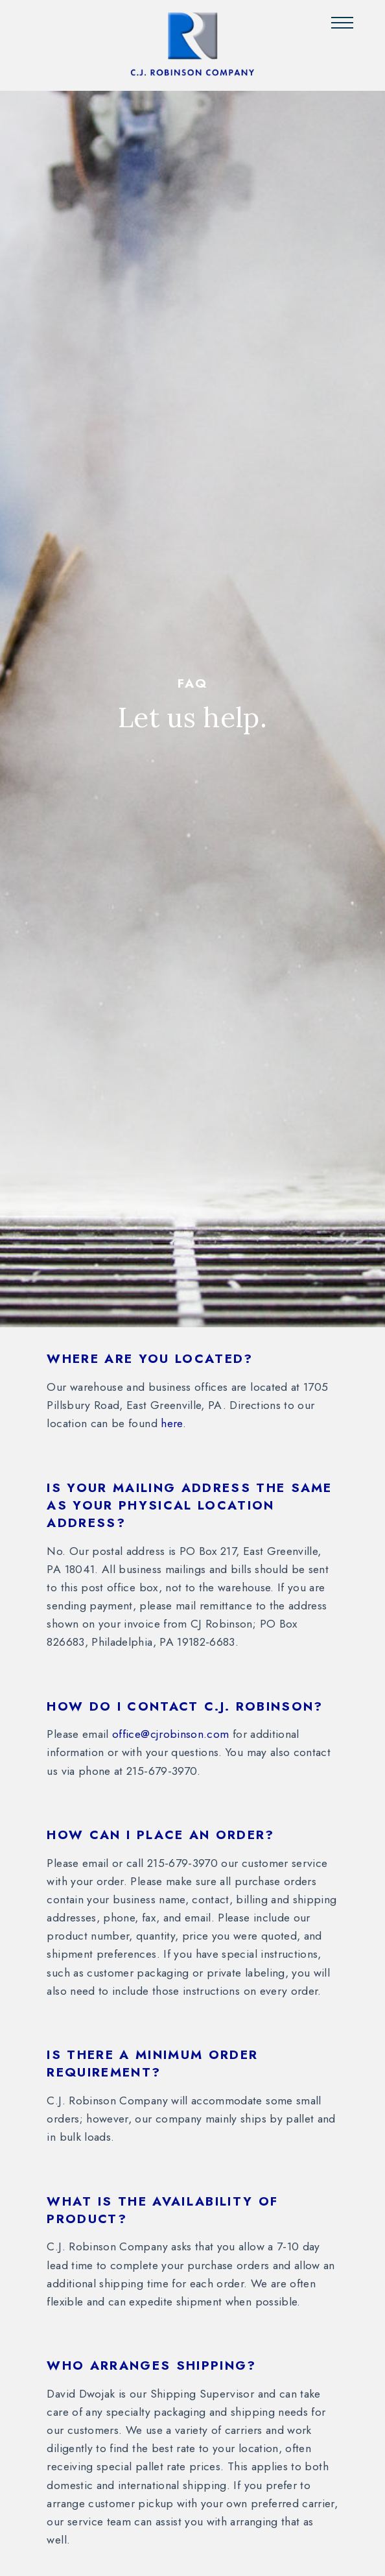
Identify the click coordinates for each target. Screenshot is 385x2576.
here (171, 1423)
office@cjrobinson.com (170, 1734)
